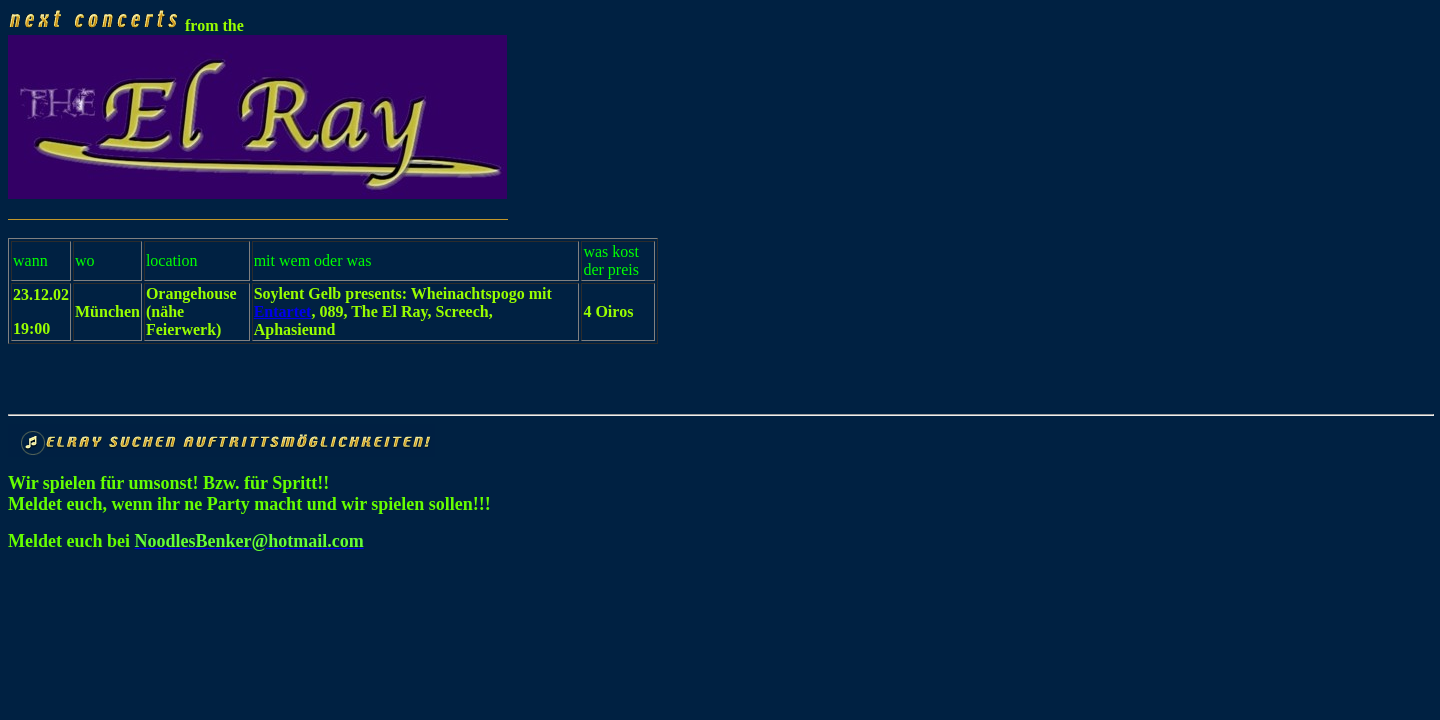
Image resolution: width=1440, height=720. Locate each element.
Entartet (283, 311)
